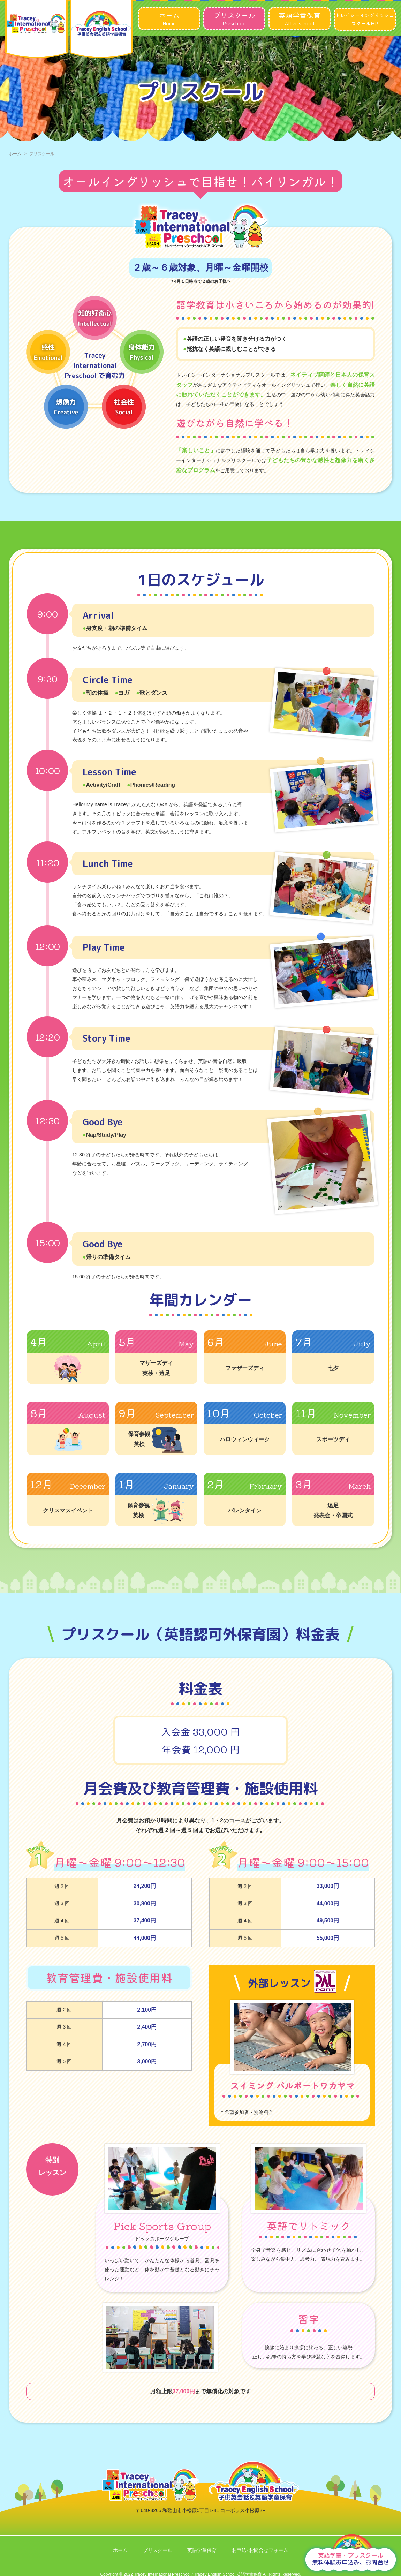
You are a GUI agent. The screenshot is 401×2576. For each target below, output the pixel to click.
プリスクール (157, 2550)
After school (300, 18)
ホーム (15, 153)
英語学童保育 (202, 2550)
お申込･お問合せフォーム (260, 2550)
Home (169, 18)
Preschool (234, 18)
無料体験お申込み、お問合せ (350, 2558)
